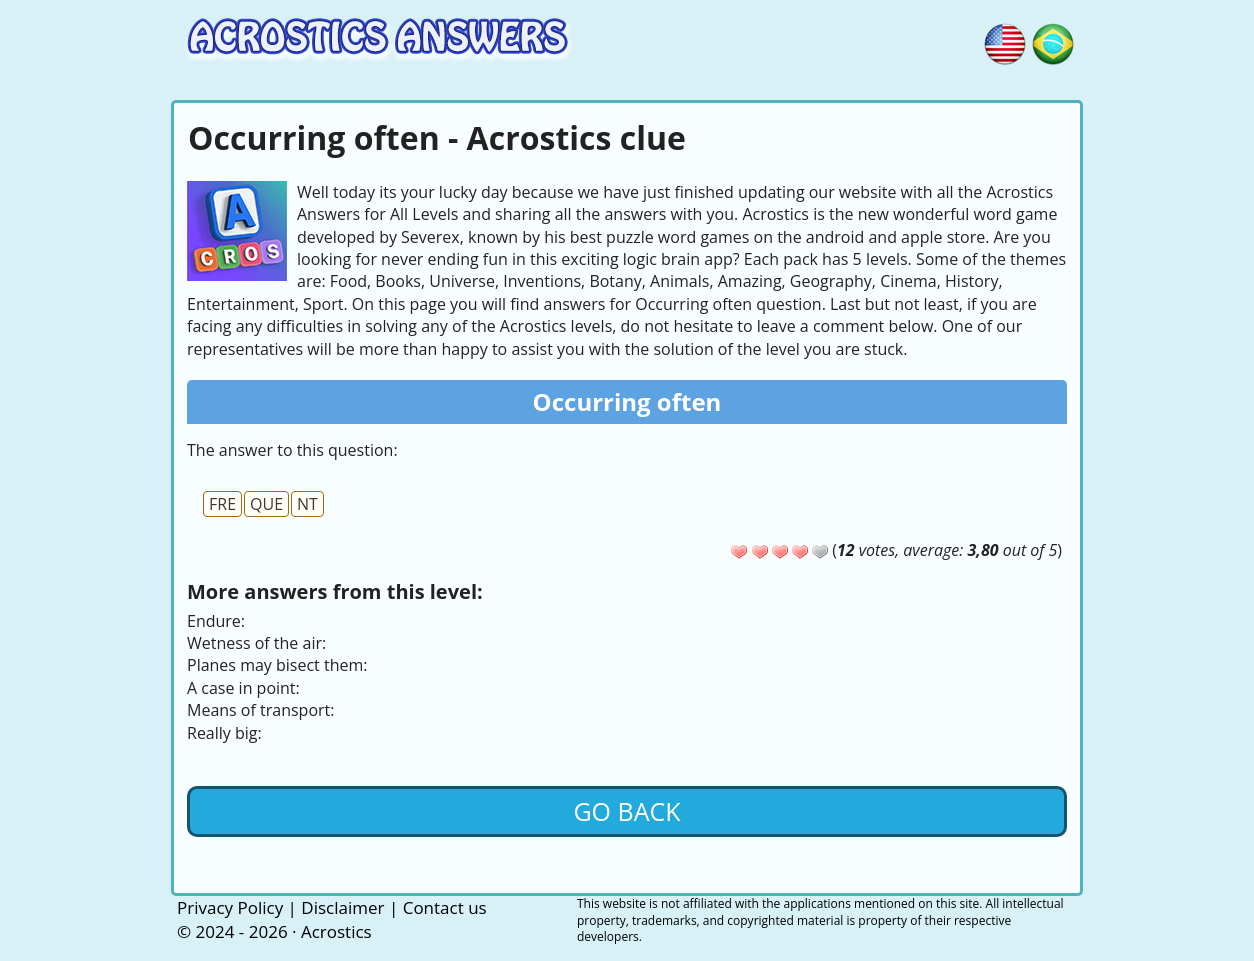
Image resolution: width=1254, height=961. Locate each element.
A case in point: (243, 688)
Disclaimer (342, 907)
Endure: (216, 621)
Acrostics (336, 931)
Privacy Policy (230, 907)
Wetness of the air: (256, 643)
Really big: (224, 733)
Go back (626, 811)
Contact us (445, 907)
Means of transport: (260, 710)
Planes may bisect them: (277, 665)
